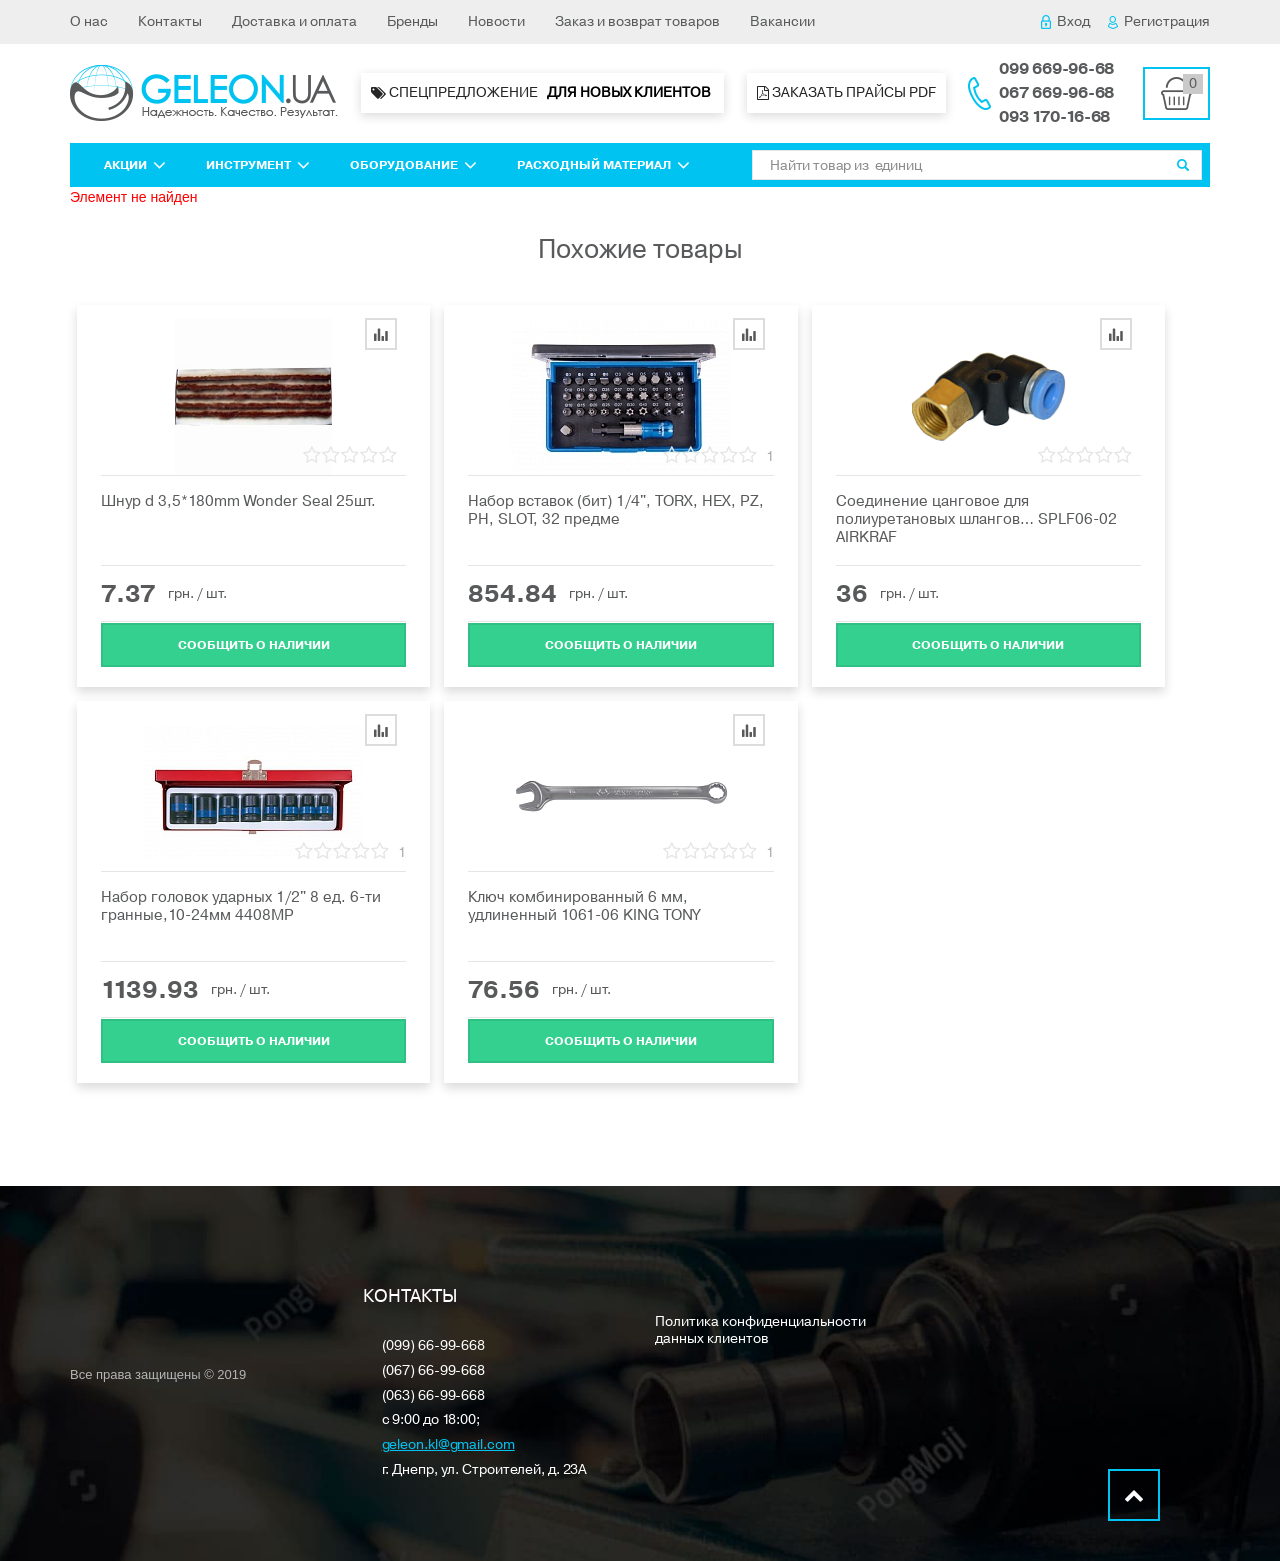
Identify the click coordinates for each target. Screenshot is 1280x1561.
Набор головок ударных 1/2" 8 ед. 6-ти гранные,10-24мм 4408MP (241, 906)
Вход (1065, 21)
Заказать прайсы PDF (846, 92)
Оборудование (413, 165)
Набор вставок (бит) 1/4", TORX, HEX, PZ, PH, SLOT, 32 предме (616, 510)
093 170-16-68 (1054, 117)
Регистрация (1159, 21)
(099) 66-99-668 (434, 1346)
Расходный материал (603, 165)
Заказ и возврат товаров (637, 21)
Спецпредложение (542, 93)
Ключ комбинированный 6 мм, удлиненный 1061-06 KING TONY (584, 906)
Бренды (412, 21)
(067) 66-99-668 (434, 1371)
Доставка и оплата (294, 21)
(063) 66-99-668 (434, 1396)
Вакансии (782, 21)
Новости (496, 21)
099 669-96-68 (1056, 69)
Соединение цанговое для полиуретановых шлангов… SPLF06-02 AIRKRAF (976, 519)
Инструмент (258, 165)
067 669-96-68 (1056, 93)
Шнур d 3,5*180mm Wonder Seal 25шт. (238, 501)
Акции (135, 165)
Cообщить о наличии (254, 644)
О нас (89, 21)
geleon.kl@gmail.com (448, 1445)
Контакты (170, 21)
